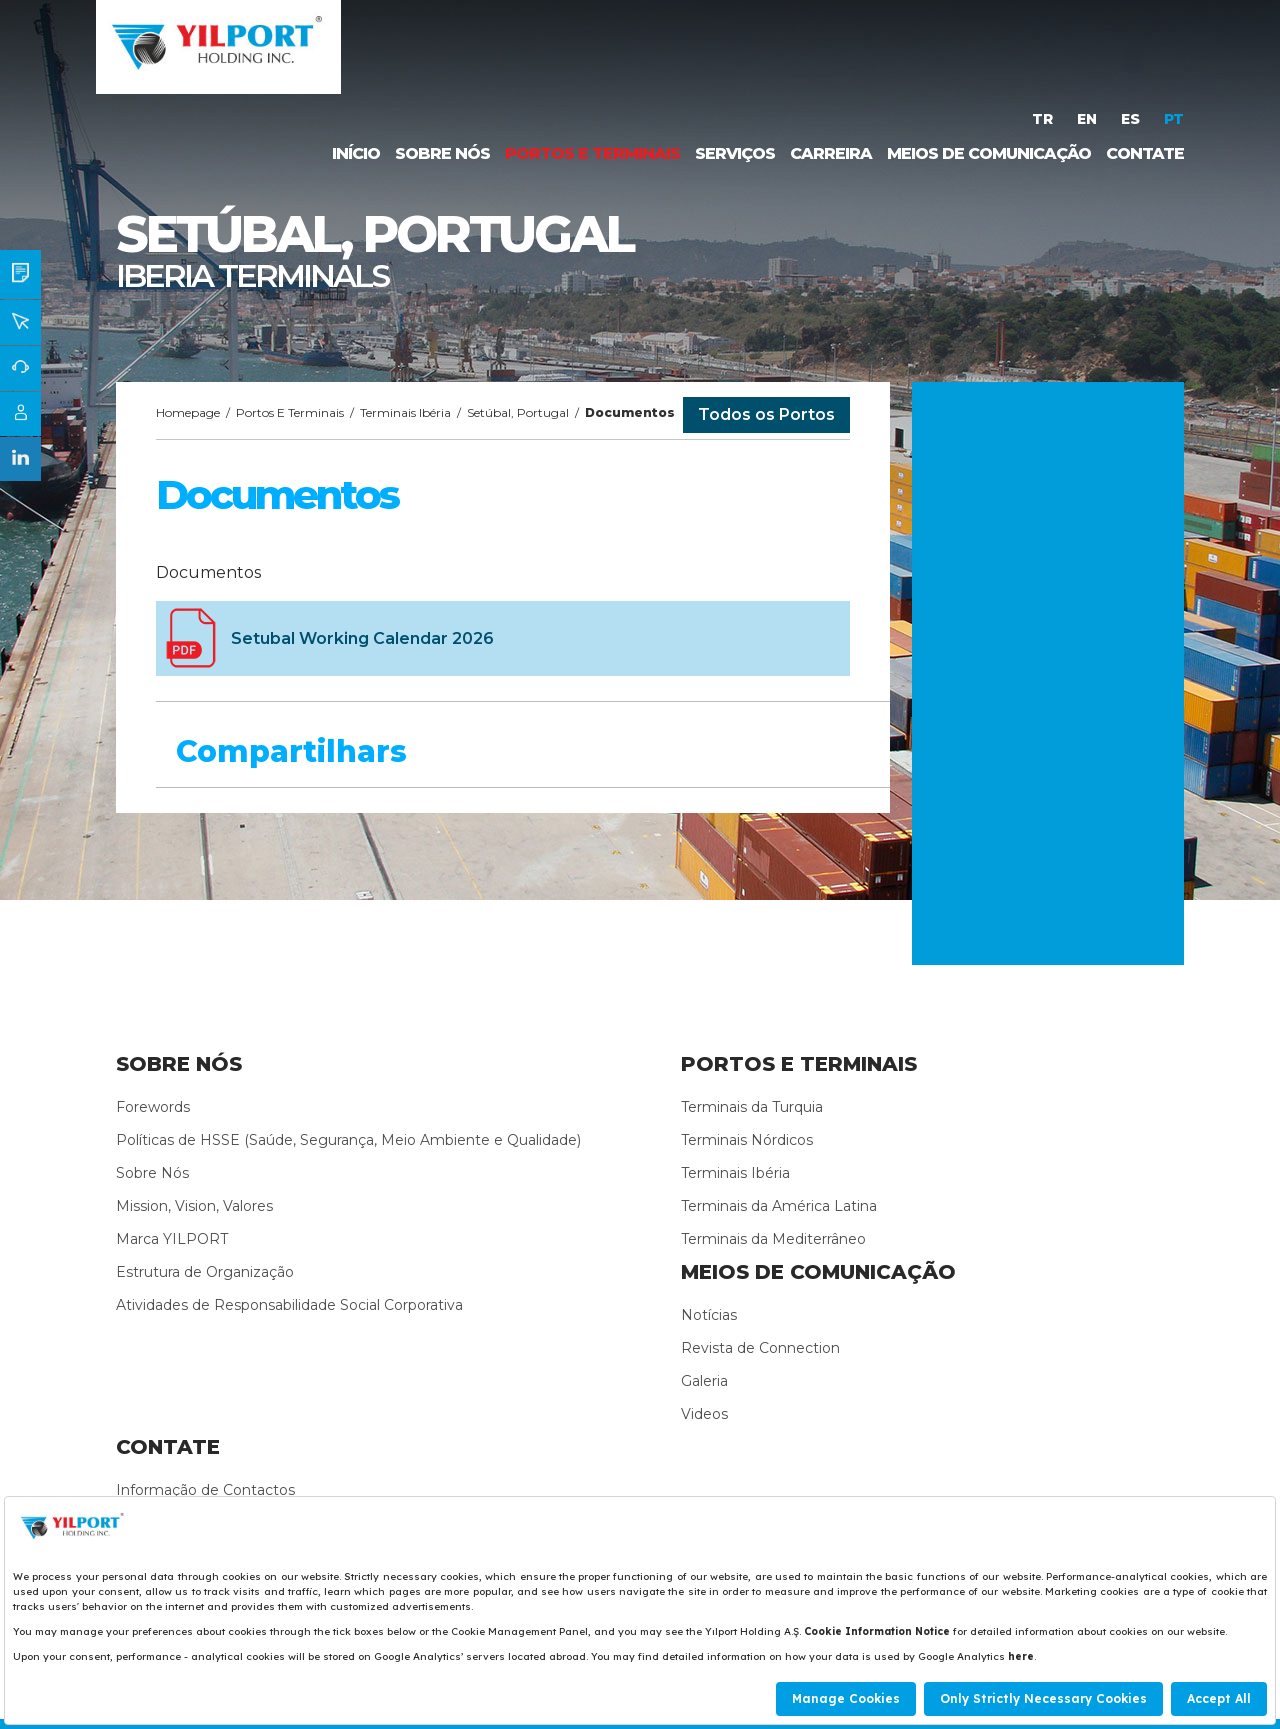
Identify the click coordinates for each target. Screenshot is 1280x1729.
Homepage (188, 412)
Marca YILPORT (172, 1239)
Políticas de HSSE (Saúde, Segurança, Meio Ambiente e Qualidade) (348, 1140)
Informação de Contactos (205, 1490)
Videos (704, 1414)
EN (1089, 119)
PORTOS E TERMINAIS (592, 153)
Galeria (704, 1381)
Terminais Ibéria (405, 412)
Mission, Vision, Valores (194, 1206)
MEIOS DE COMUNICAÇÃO (989, 153)
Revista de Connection (760, 1348)
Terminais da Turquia (752, 1107)
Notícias (709, 1315)
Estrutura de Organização (205, 1272)
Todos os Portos (766, 414)
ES (1132, 119)
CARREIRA (831, 153)
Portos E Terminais (290, 412)
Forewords (153, 1107)
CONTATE (1145, 153)
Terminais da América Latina (779, 1206)
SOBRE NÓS (442, 153)
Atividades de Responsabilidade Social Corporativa (289, 1305)
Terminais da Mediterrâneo (773, 1239)
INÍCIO (356, 153)
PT (1174, 119)
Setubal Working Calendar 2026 (362, 638)
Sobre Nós (152, 1173)
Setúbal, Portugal (518, 412)
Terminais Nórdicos (747, 1140)
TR (1044, 119)
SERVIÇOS (735, 153)
